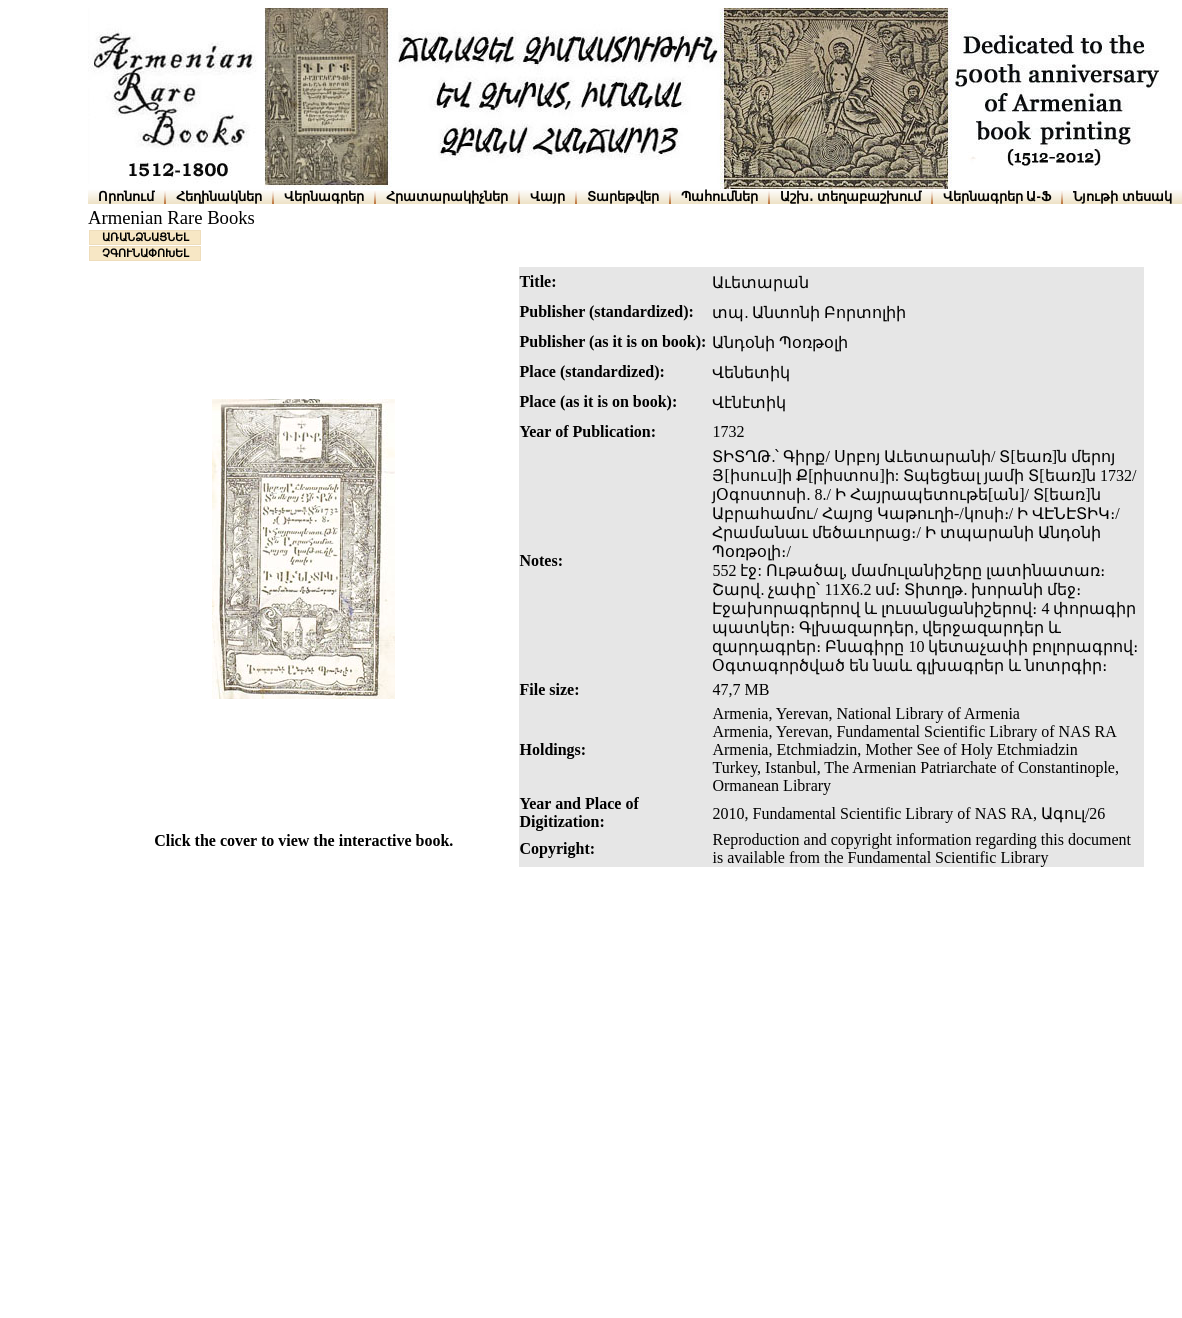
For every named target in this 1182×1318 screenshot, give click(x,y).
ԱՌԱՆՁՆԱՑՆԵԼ (145, 237)
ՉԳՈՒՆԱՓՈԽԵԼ (145, 253)
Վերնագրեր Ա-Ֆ (997, 196)
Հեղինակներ (219, 196)
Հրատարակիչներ (447, 196)
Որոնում (126, 196)
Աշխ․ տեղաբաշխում (850, 196)
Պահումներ (719, 196)
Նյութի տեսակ (1122, 196)
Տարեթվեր (623, 196)
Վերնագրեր (324, 196)
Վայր (547, 196)
